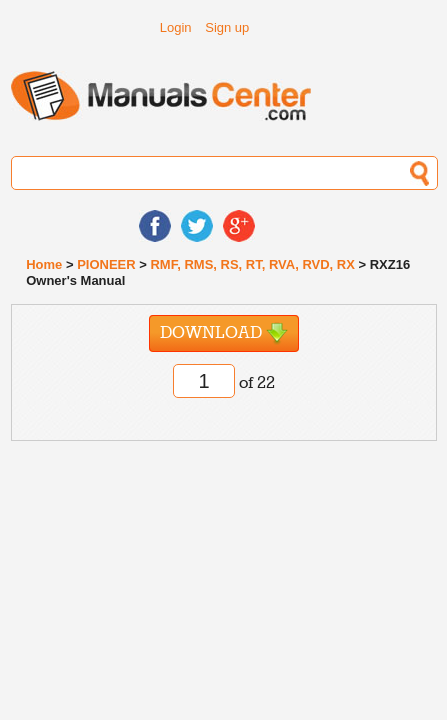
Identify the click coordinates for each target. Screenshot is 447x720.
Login (176, 27)
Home (44, 264)
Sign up (227, 27)
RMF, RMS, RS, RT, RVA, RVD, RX (252, 264)
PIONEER (106, 264)
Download (224, 333)
